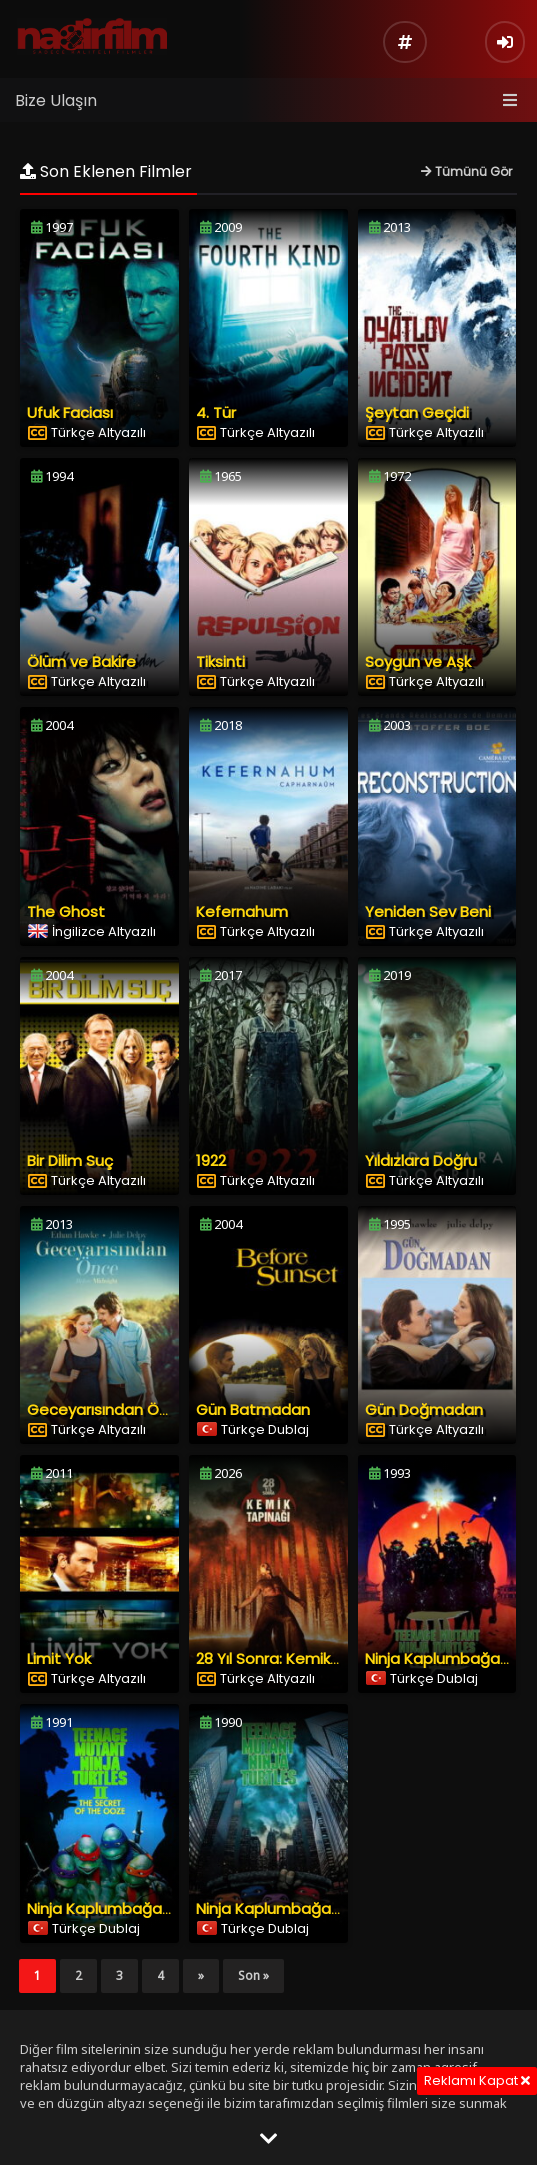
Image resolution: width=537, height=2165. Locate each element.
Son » (253, 1975)
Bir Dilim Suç (70, 1160)
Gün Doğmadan (424, 1409)
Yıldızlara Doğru (421, 1160)
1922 (211, 1160)
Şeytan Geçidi (417, 412)
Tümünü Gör (466, 171)
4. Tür (216, 412)
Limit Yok (59, 1658)
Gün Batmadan (253, 1409)
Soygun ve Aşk (418, 661)
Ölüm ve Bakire (81, 661)
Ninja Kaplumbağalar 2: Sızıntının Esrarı (165, 1908)
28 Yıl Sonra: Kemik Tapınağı (297, 1658)
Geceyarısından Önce (107, 1409)
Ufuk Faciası (70, 412)
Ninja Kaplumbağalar (272, 1908)
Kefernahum (242, 911)
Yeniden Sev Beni (428, 911)
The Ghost (66, 911)
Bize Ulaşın (56, 100)
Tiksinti (220, 661)
